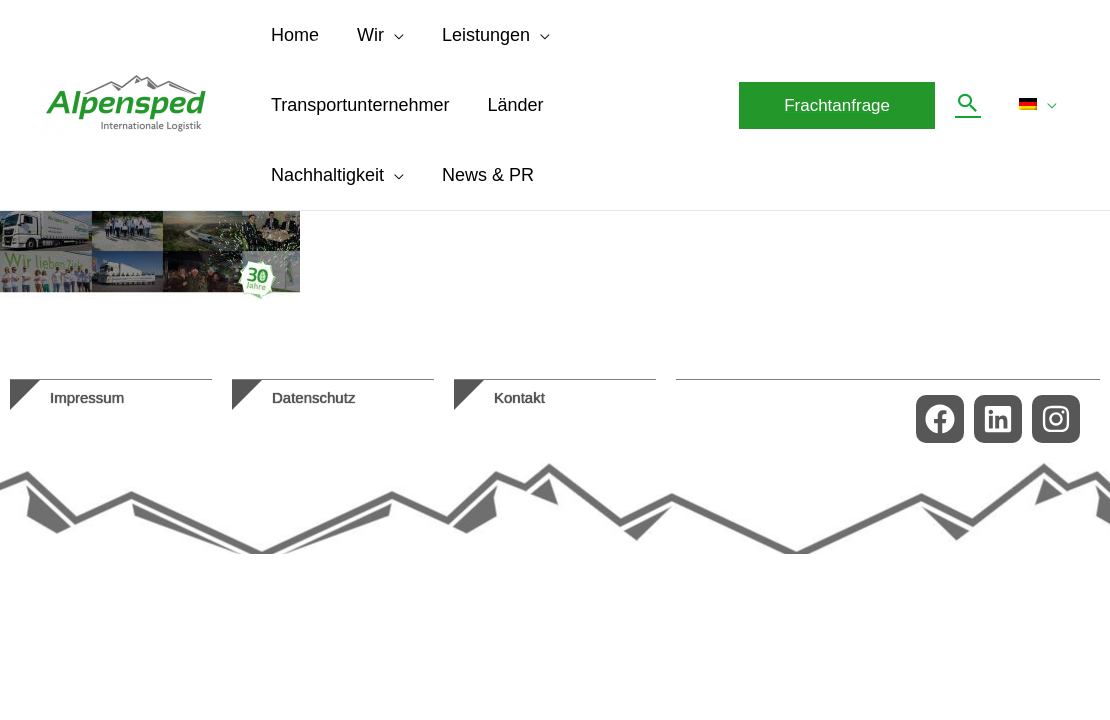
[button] (841, 105)
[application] (391, 35)
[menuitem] (1040, 105)
